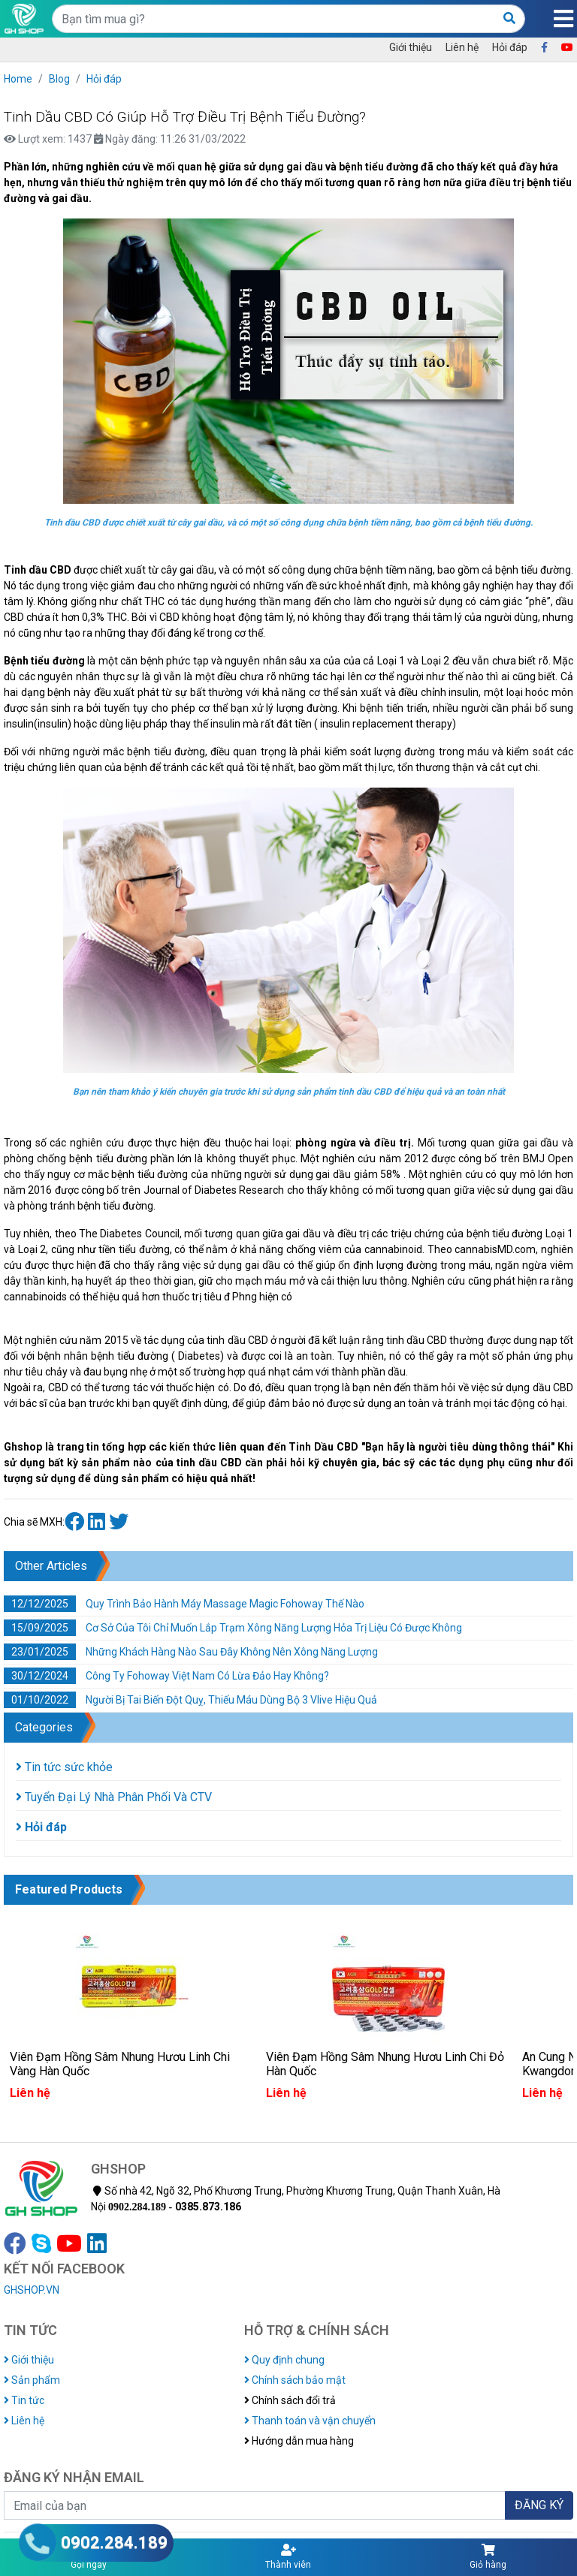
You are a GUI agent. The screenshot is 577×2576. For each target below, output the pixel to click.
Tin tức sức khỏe (64, 1767)
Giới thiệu (410, 47)
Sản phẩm (32, 2380)
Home (18, 79)
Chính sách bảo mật (295, 2380)
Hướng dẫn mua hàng (299, 2441)
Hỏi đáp (509, 47)
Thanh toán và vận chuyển (310, 2421)
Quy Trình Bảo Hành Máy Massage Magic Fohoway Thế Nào (184, 1604)
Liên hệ (462, 47)
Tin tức (24, 2400)
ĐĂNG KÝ (539, 2505)
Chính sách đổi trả (290, 2400)
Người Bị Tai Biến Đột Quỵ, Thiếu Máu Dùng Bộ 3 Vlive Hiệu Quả (190, 1700)
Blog (59, 79)
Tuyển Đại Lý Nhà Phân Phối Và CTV (114, 1797)
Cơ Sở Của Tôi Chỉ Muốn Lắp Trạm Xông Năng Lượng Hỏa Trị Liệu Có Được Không (233, 1628)
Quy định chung (284, 2360)
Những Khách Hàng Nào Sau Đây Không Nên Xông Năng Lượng (191, 1652)
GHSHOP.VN (31, 2290)
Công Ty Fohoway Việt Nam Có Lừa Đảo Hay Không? (166, 1676)
